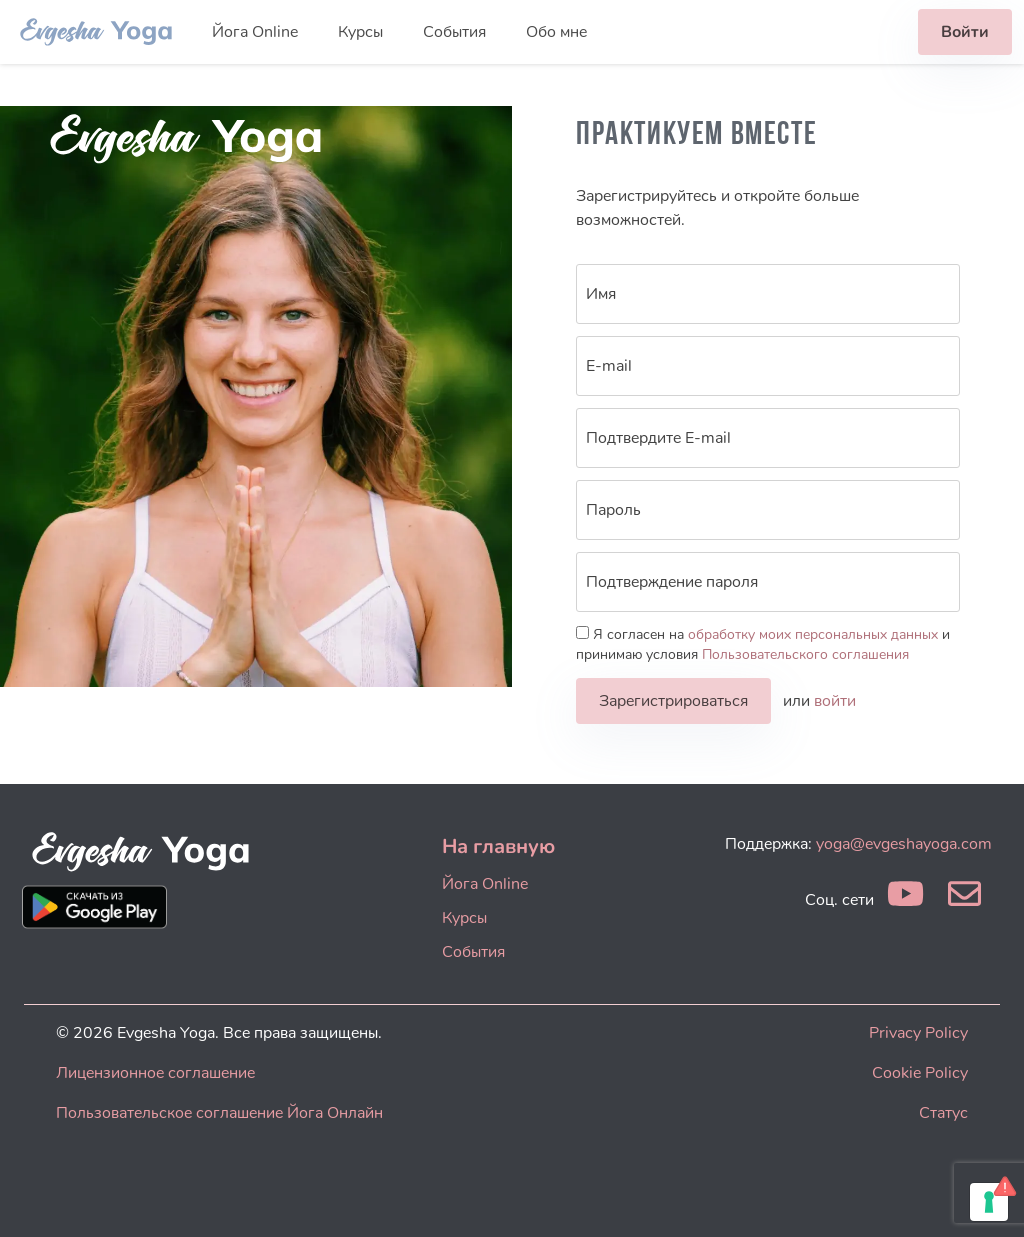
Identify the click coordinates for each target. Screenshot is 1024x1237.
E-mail (609, 366)
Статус (943, 1113)
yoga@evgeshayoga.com (904, 844)
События (454, 32)
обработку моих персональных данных (813, 634)
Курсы (360, 32)
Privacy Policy (918, 1033)
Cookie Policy (920, 1073)
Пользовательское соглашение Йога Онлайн (219, 1113)
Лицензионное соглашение (155, 1073)
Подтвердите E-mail (658, 438)
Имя (601, 294)
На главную (498, 846)
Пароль (613, 510)
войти (835, 701)
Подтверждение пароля (672, 582)
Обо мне (556, 32)
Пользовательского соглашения (805, 654)
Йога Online (255, 32)
